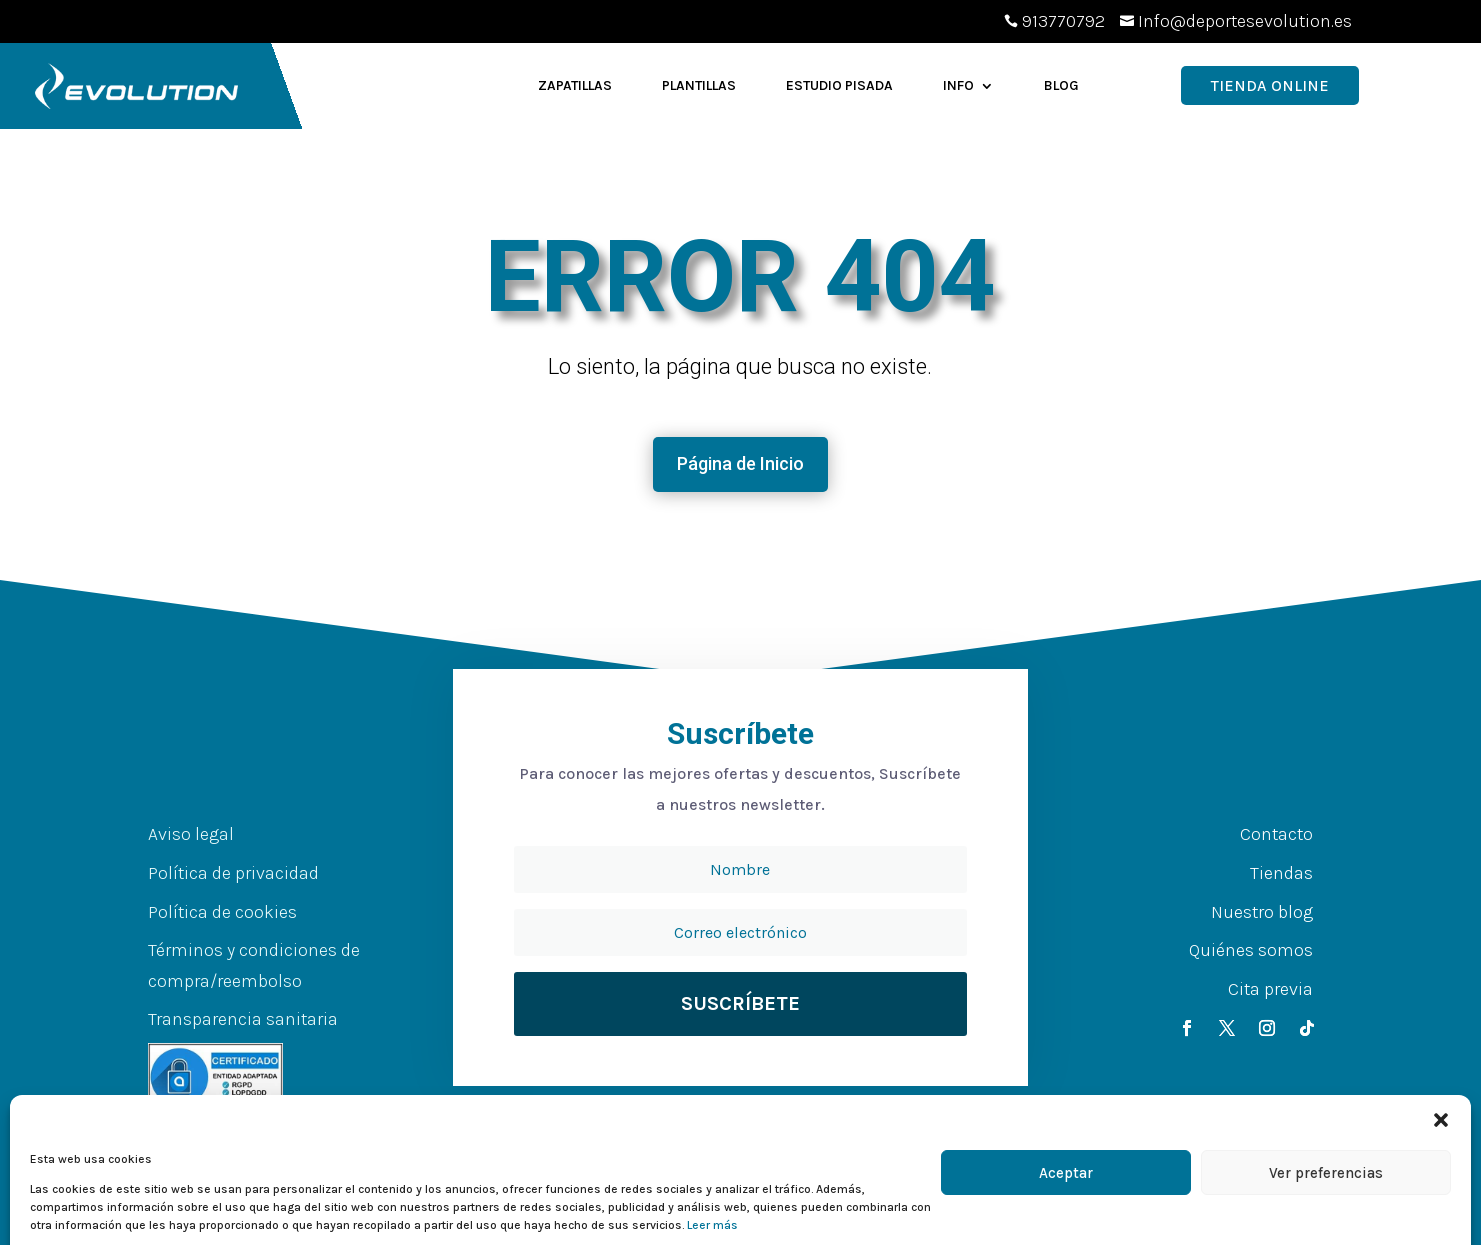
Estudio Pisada (839, 85)
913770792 (1063, 21)
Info (958, 85)
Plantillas (699, 85)
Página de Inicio (740, 463)
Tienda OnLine (1270, 85)
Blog (1061, 85)
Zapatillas (575, 85)
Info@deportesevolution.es (1245, 21)
